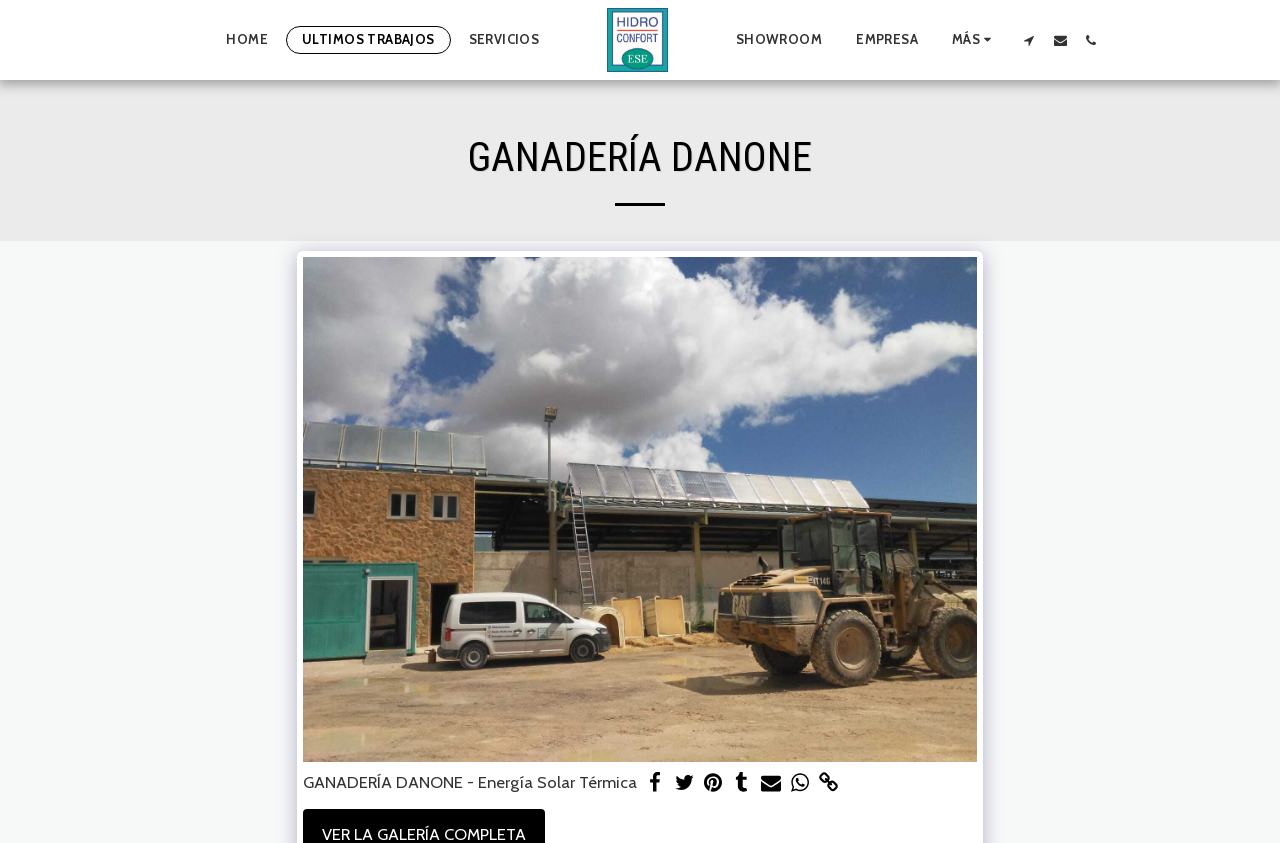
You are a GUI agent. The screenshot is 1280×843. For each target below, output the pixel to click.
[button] (1029, 40)
